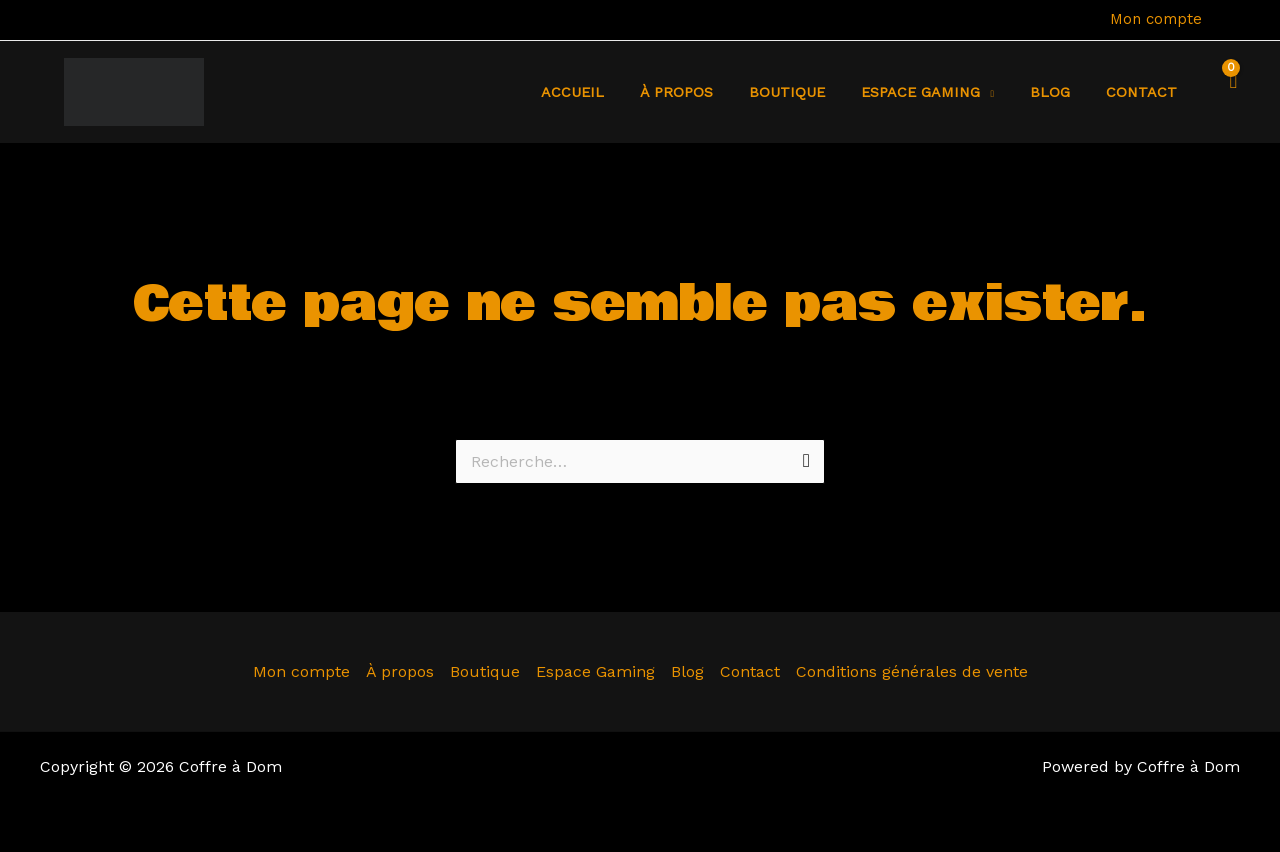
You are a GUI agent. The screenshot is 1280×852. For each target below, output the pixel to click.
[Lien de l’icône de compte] (1231, 20)
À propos (710, 92)
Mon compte (1156, 19)
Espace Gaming (595, 671)
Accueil (613, 92)
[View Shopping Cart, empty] (1228, 92)
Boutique (813, 92)
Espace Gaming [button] (939, 92)
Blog (1061, 92)
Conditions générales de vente (912, 671)
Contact (1145, 92)
